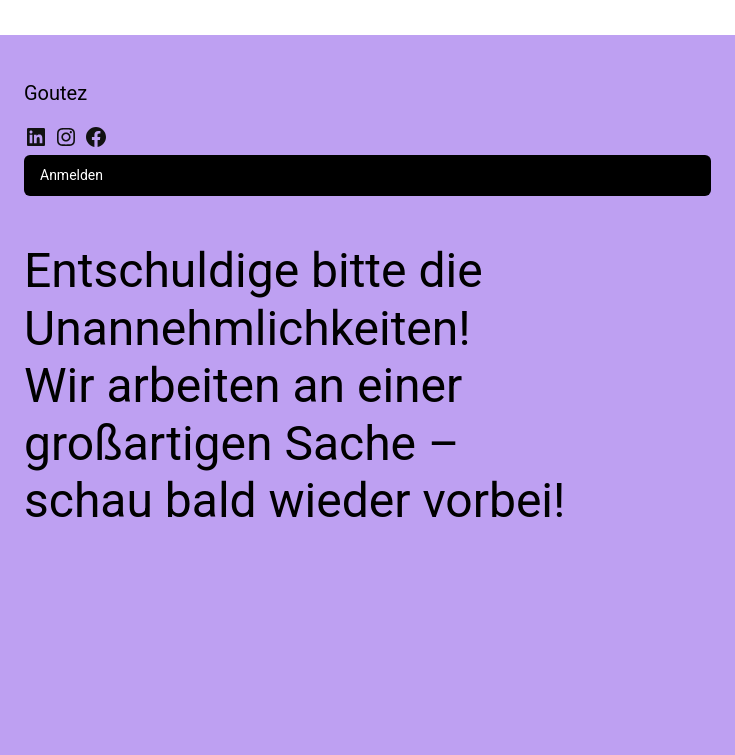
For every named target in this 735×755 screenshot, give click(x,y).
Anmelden (71, 175)
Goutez (55, 93)
